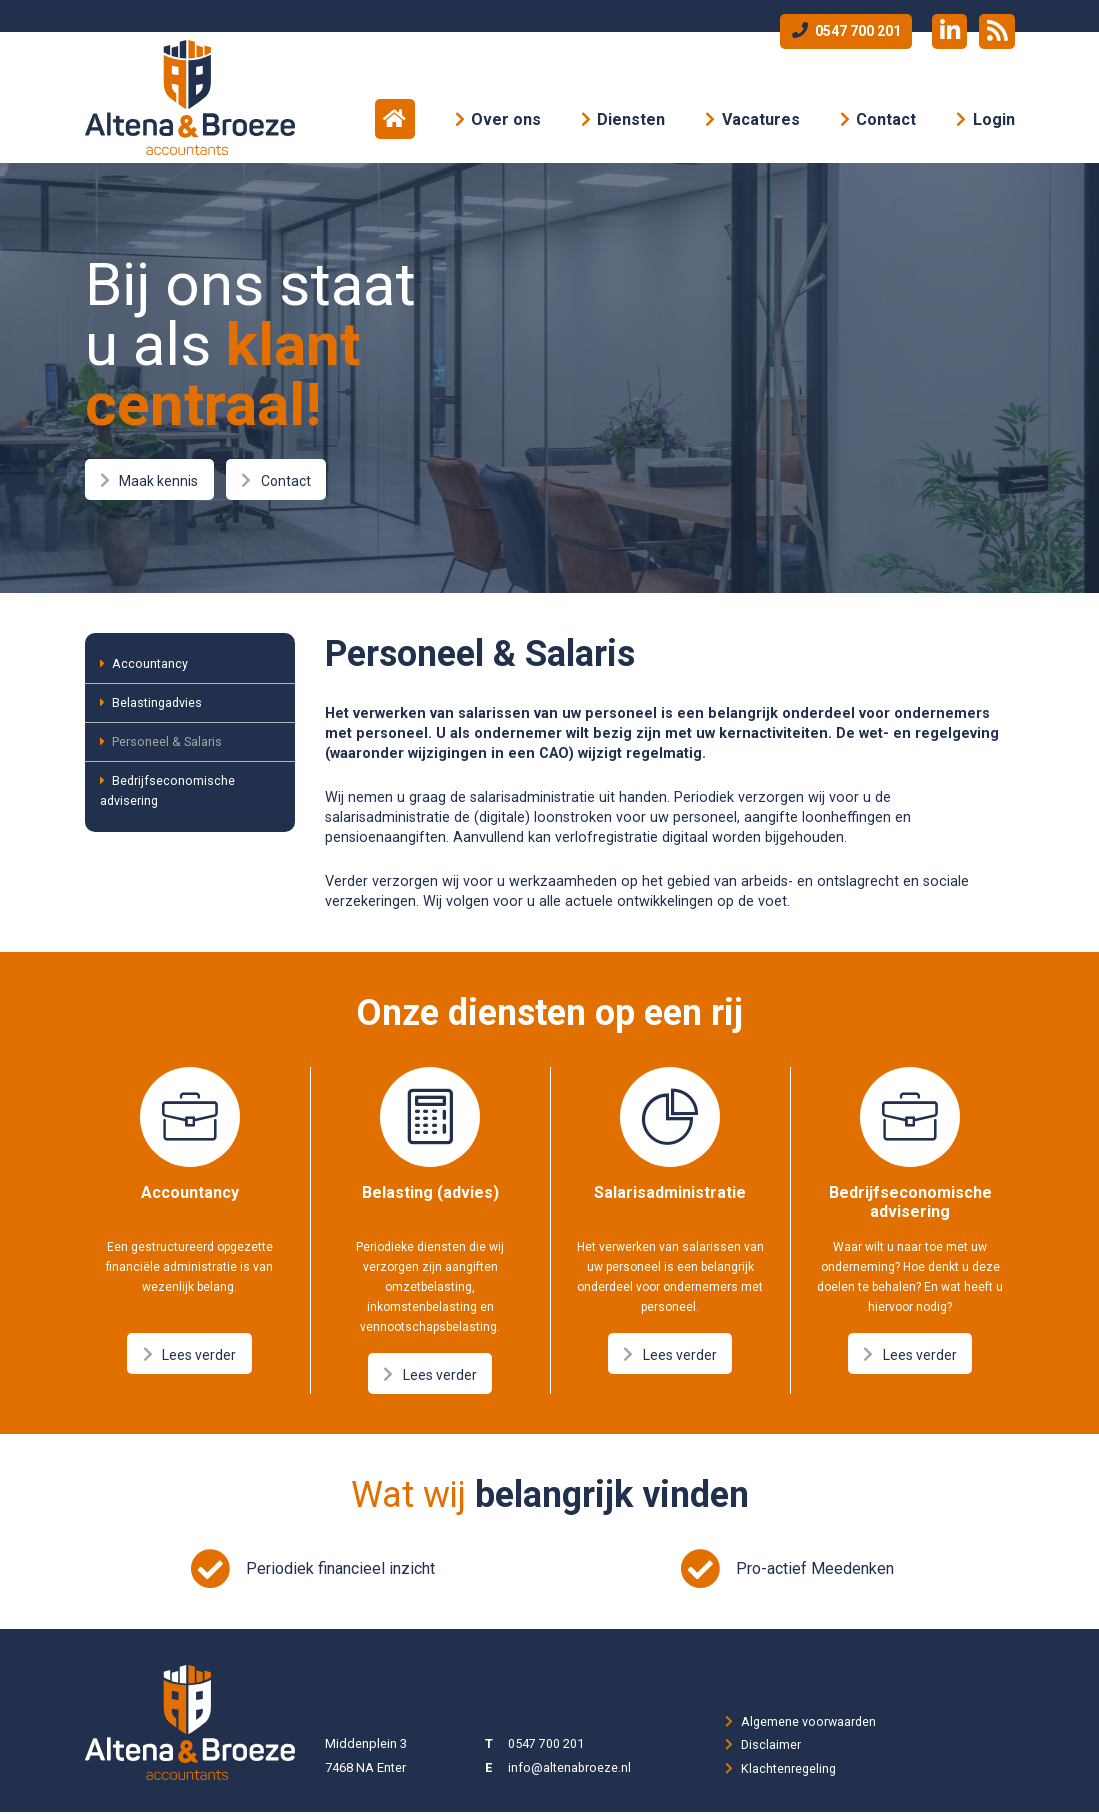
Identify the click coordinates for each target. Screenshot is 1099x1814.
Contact (886, 119)
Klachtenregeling (789, 1769)
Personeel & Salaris (162, 744)
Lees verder (189, 1355)
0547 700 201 (843, 31)
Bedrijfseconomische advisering (169, 794)
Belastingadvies (153, 703)
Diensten (631, 119)
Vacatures (761, 119)
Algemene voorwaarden (810, 1721)
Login (994, 119)
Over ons (506, 119)
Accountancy (145, 663)
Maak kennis (151, 480)
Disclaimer (771, 1745)
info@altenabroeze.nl (570, 1769)
